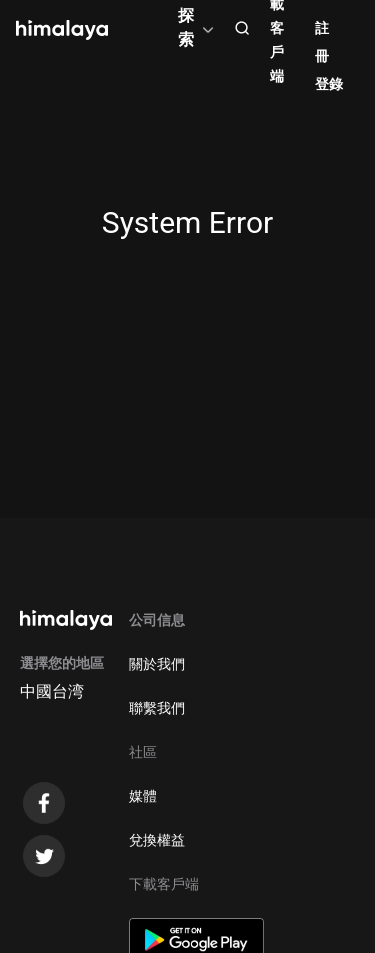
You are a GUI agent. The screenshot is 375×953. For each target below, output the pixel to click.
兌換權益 (157, 840)
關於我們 (157, 664)
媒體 (143, 796)
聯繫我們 (157, 708)
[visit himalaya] (62, 30)
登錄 (329, 84)
